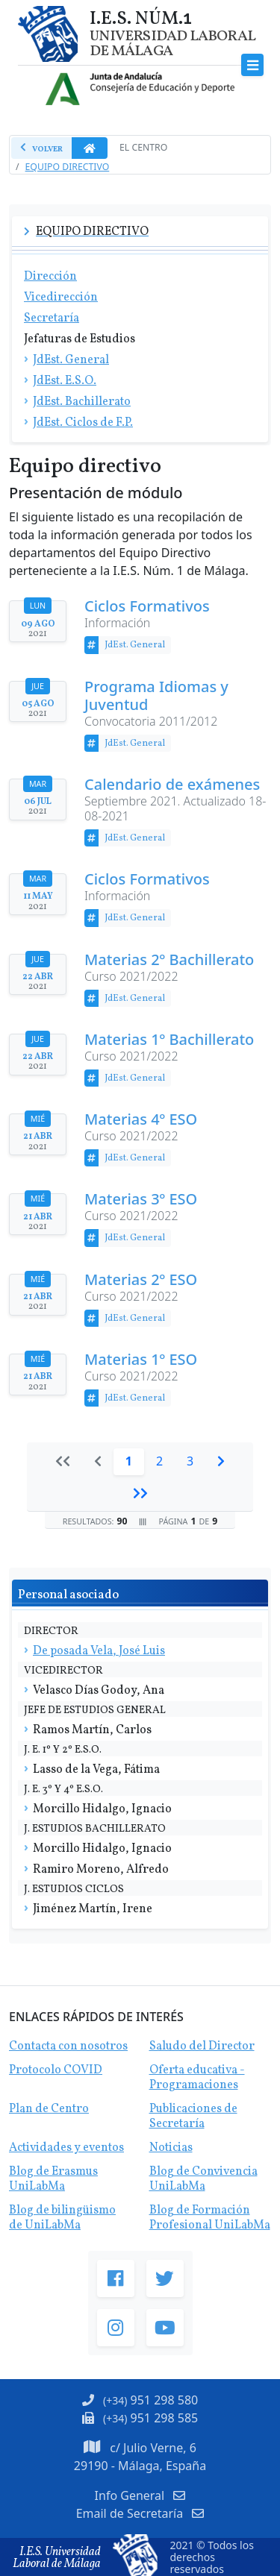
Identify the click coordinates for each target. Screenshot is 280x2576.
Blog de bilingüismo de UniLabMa (62, 2218)
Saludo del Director (202, 2046)
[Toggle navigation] (253, 65)
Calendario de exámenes (172, 785)
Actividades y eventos (66, 2147)
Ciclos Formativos (147, 606)
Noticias (171, 2147)
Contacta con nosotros (68, 2046)
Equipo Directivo (67, 166)
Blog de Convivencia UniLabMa (203, 2179)
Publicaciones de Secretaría (193, 2117)
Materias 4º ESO (140, 1119)
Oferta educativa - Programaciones (197, 2078)
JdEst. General (135, 644)
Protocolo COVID (55, 2070)
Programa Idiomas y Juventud (156, 696)
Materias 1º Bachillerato (169, 1040)
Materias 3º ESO (140, 1199)
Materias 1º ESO (140, 1360)
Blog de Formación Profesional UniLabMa (209, 2218)
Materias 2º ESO (140, 1280)
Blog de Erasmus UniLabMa (53, 2179)
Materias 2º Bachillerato (169, 960)
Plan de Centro (49, 2109)
